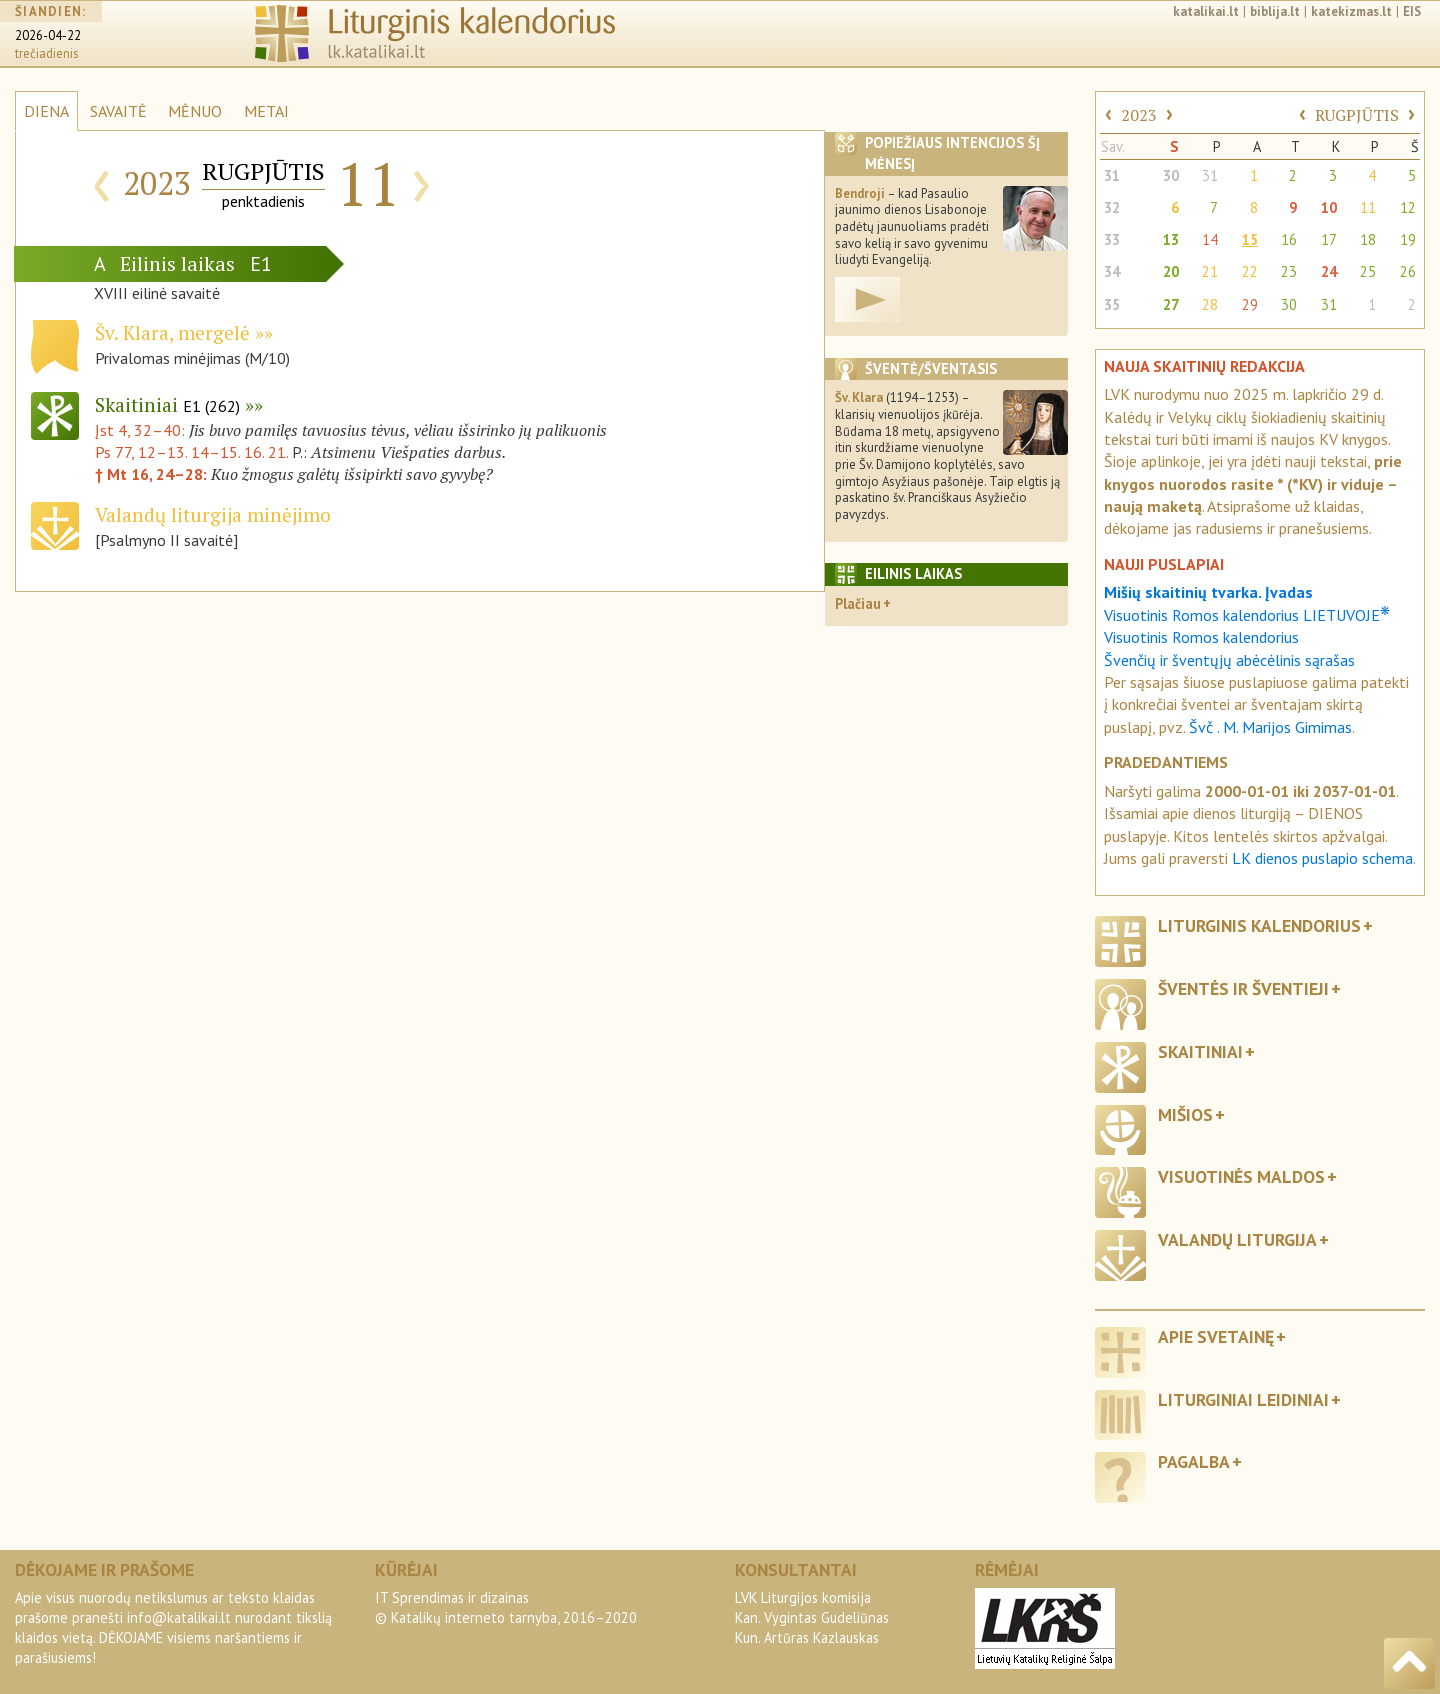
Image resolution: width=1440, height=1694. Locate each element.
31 (1112, 175)
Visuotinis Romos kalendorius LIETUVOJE (1247, 615)
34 (1112, 271)
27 (1171, 304)
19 (1408, 239)
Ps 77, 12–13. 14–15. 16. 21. (191, 452)
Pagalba (1194, 1461)
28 (1210, 304)
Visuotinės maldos (1241, 1176)
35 (1112, 304)
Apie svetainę (1216, 1336)
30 (1171, 175)
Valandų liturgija (1237, 1239)
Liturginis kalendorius (1259, 925)
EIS (1412, 11)
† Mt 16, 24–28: (153, 474)
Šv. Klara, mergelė (172, 332)
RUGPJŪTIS (1357, 115)
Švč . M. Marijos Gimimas (1270, 727)
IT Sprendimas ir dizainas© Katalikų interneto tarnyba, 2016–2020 (506, 1607)
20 (1171, 271)
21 (1210, 271)
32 (1112, 207)
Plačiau (858, 603)
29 (1250, 304)
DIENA (46, 111)
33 (1112, 239)
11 (1368, 207)
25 (1368, 271)
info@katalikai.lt (179, 1617)
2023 (1139, 115)
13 (1171, 239)
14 (1210, 239)
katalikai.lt (1206, 11)
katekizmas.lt (1351, 11)
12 (1408, 207)
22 (1250, 271)
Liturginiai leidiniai (1243, 1399)
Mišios (1185, 1114)
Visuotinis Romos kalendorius (1201, 637)
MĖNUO (195, 111)
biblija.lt (1275, 11)
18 (1368, 239)
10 (1329, 207)
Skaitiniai (167, 404)
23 (1289, 271)
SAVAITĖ (118, 111)
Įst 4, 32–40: (142, 430)
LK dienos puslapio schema (1322, 858)
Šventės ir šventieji (1243, 988)
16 (1289, 239)
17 (1329, 239)
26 (1408, 271)
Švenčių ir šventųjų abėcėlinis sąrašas (1229, 660)
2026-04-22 (48, 35)
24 (1329, 271)
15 (1250, 239)
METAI (266, 111)
